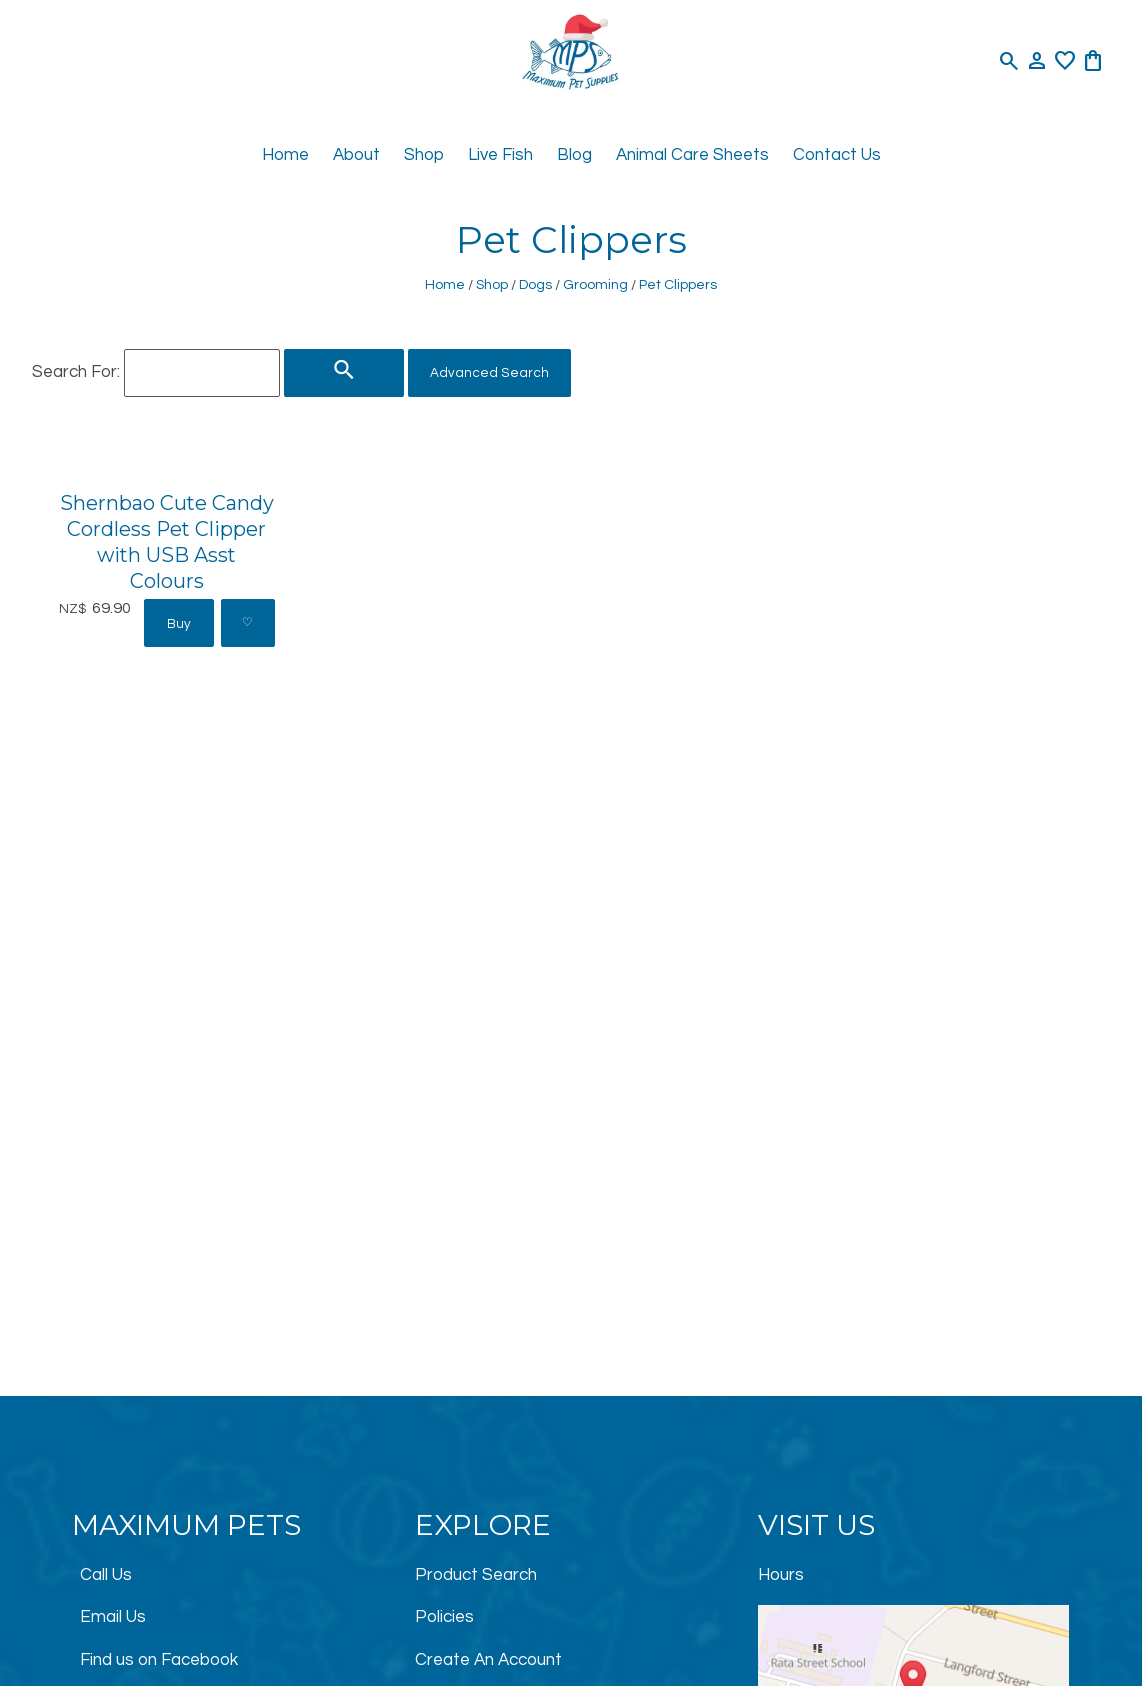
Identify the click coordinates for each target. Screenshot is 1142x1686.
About (356, 155)
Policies (444, 1617)
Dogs (535, 284)
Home (285, 155)
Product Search (476, 1575)
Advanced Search (489, 373)
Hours (781, 1575)
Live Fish (500, 155)
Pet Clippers (678, 284)
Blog (574, 155)
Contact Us (837, 155)
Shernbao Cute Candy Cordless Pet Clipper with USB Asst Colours (167, 541)
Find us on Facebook (159, 1660)
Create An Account (488, 1660)
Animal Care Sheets (692, 155)
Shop (424, 155)
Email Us (113, 1617)
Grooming (595, 284)
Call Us (106, 1575)
